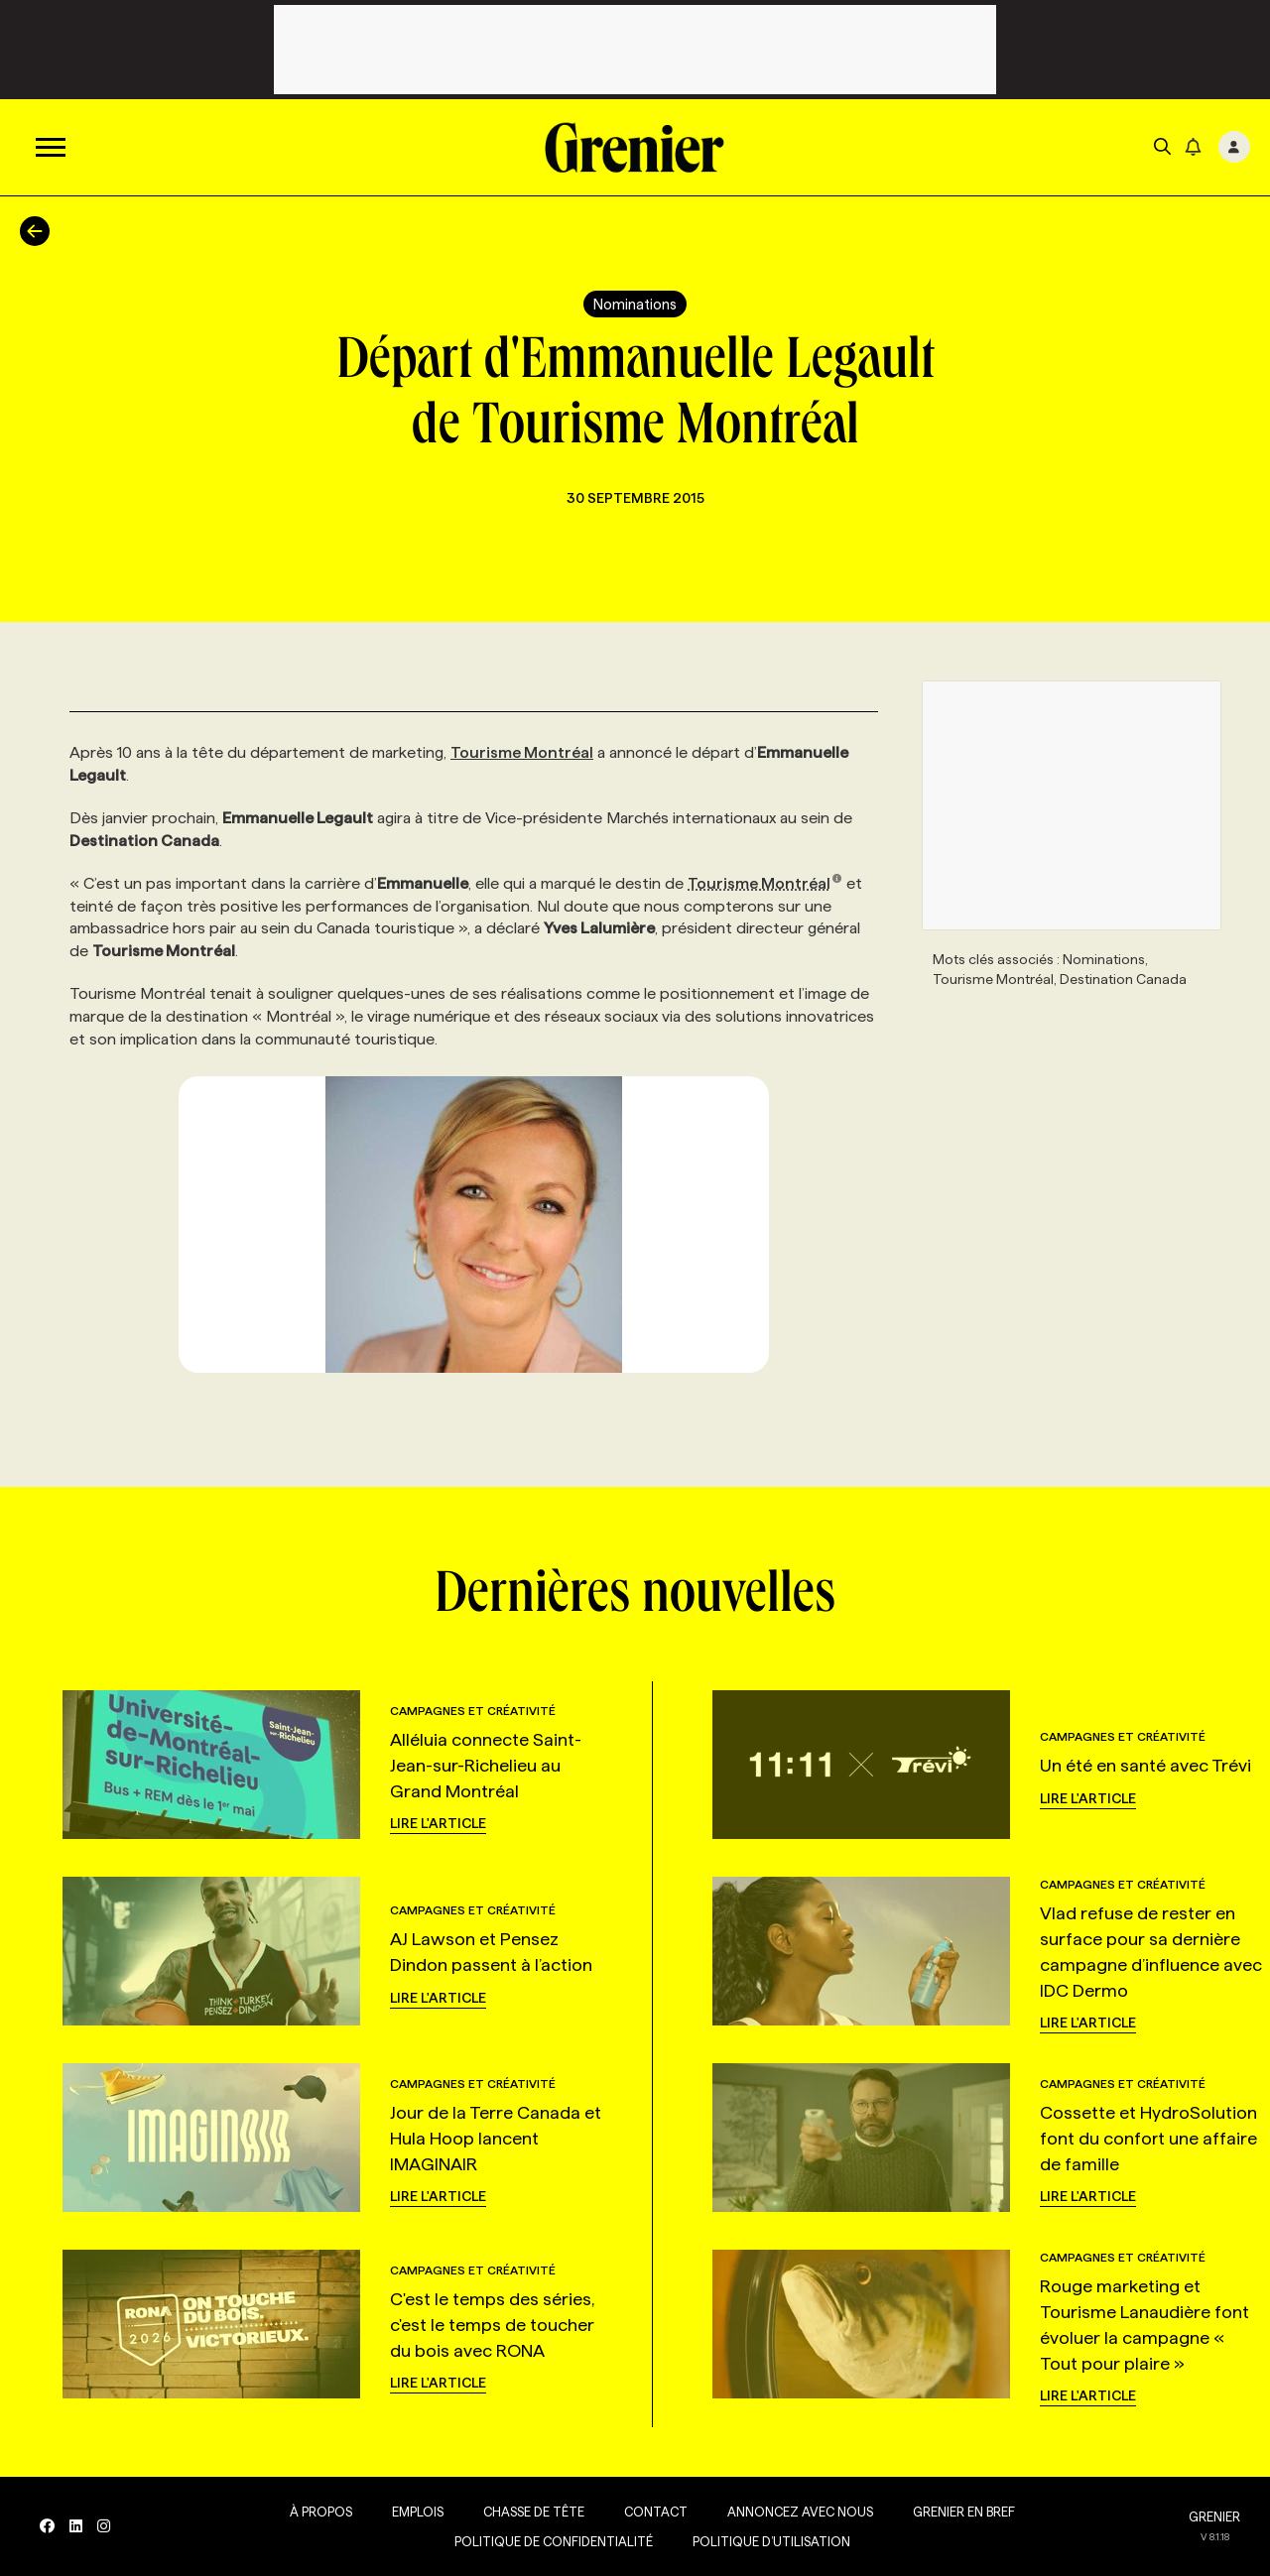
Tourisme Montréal (521, 752)
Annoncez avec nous (800, 2511)
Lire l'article (438, 1823)
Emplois (418, 2511)
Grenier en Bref (964, 2511)
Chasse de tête (533, 2511)
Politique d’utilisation (771, 2541)
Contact (656, 2511)
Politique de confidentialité (553, 2541)
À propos (321, 2511)
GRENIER (1214, 2516)
